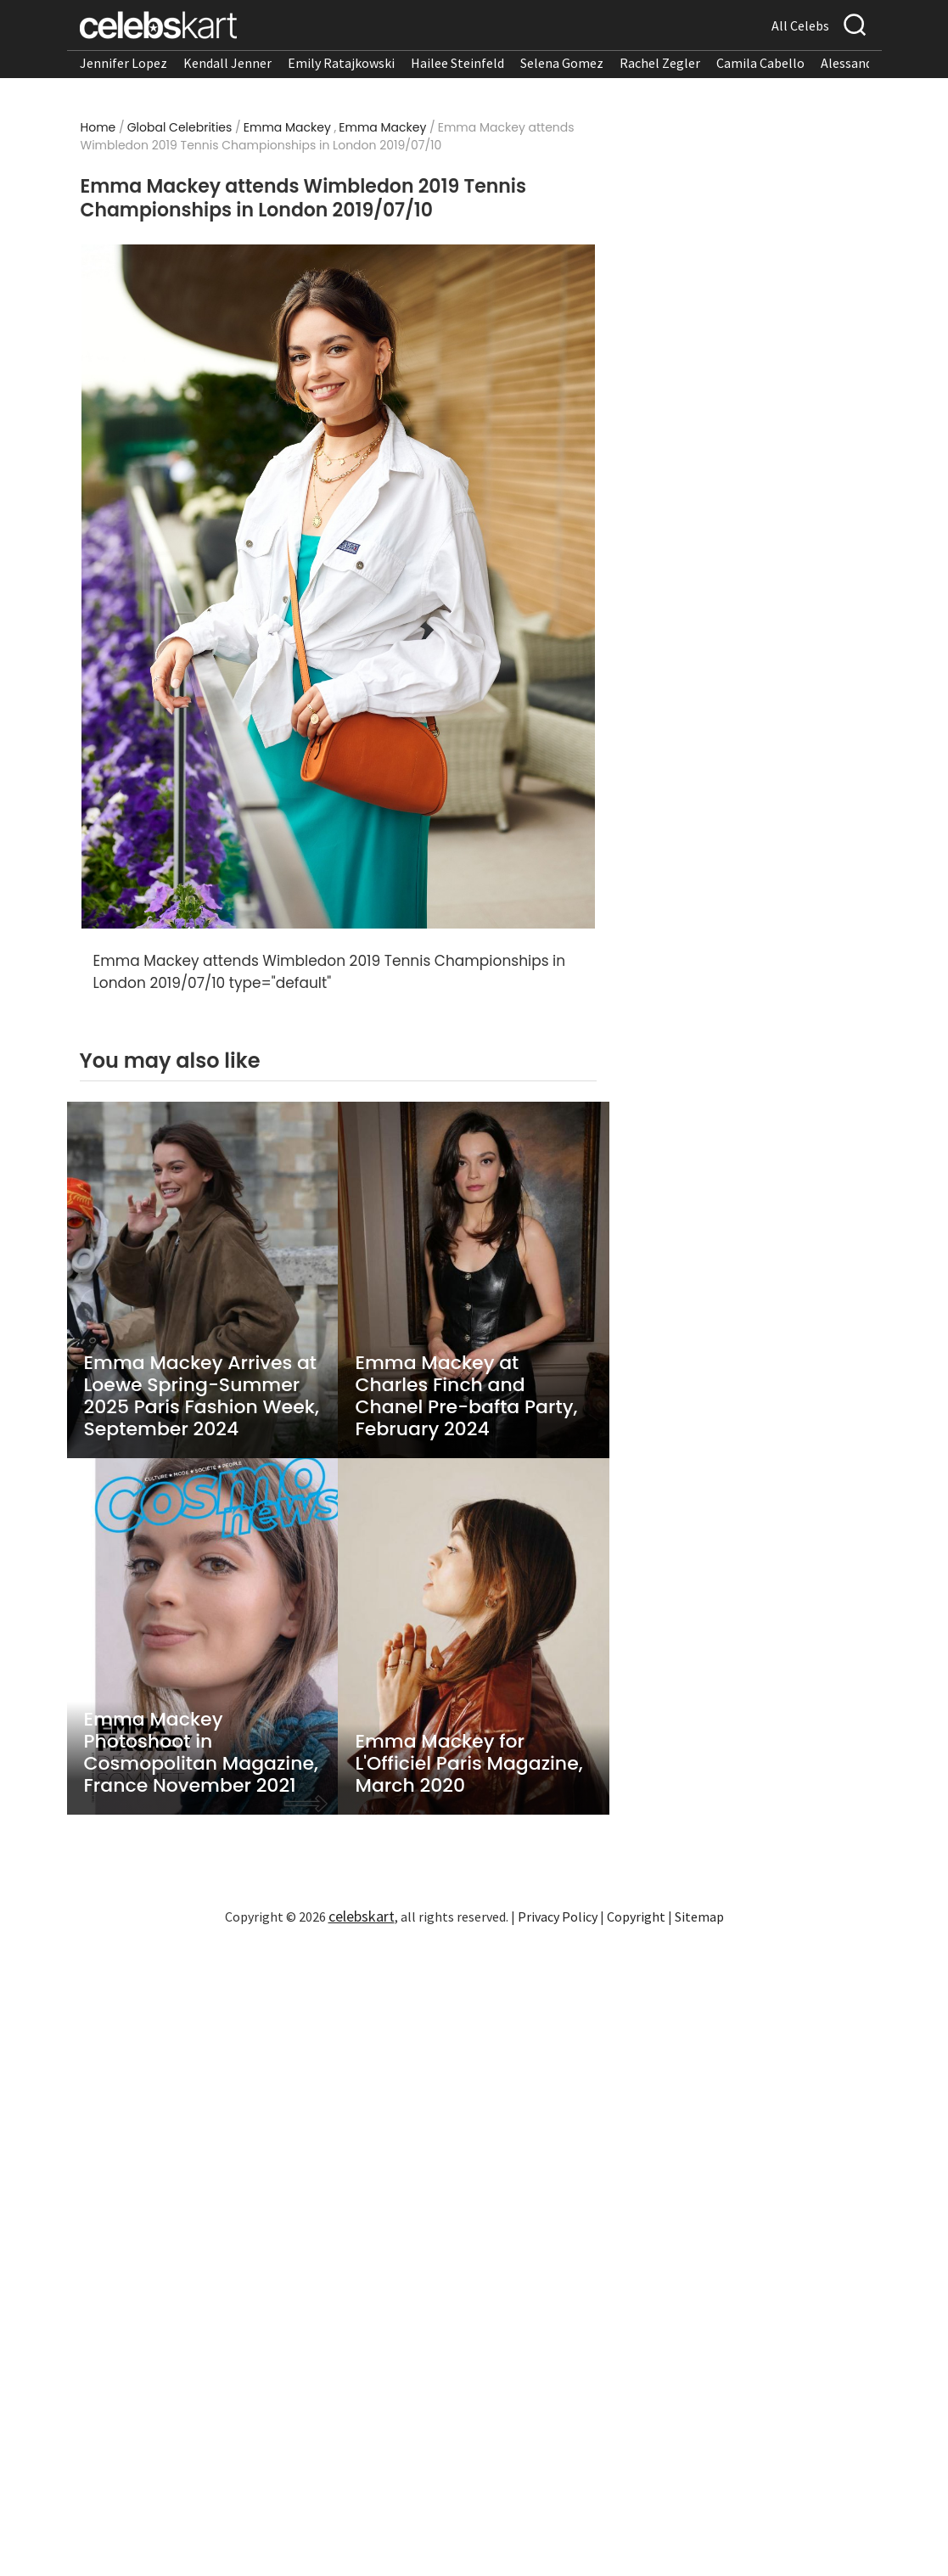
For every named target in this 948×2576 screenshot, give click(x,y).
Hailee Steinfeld (457, 62)
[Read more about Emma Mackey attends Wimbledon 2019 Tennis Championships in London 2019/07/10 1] (338, 586)
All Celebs (800, 25)
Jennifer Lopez (123, 62)
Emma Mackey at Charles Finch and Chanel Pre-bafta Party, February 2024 (466, 1396)
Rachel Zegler (660, 62)
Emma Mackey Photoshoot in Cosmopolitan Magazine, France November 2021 (201, 1753)
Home (98, 127)
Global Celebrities (180, 127)
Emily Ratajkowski (341, 62)
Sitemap (699, 1916)
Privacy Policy (557, 1916)
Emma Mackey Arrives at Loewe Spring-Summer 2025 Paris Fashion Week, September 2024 (201, 1396)
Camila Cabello (760, 62)
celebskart (361, 1916)
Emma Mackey (287, 127)
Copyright (636, 1916)
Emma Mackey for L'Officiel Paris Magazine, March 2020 (468, 1764)
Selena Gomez (561, 62)
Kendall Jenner (227, 62)
